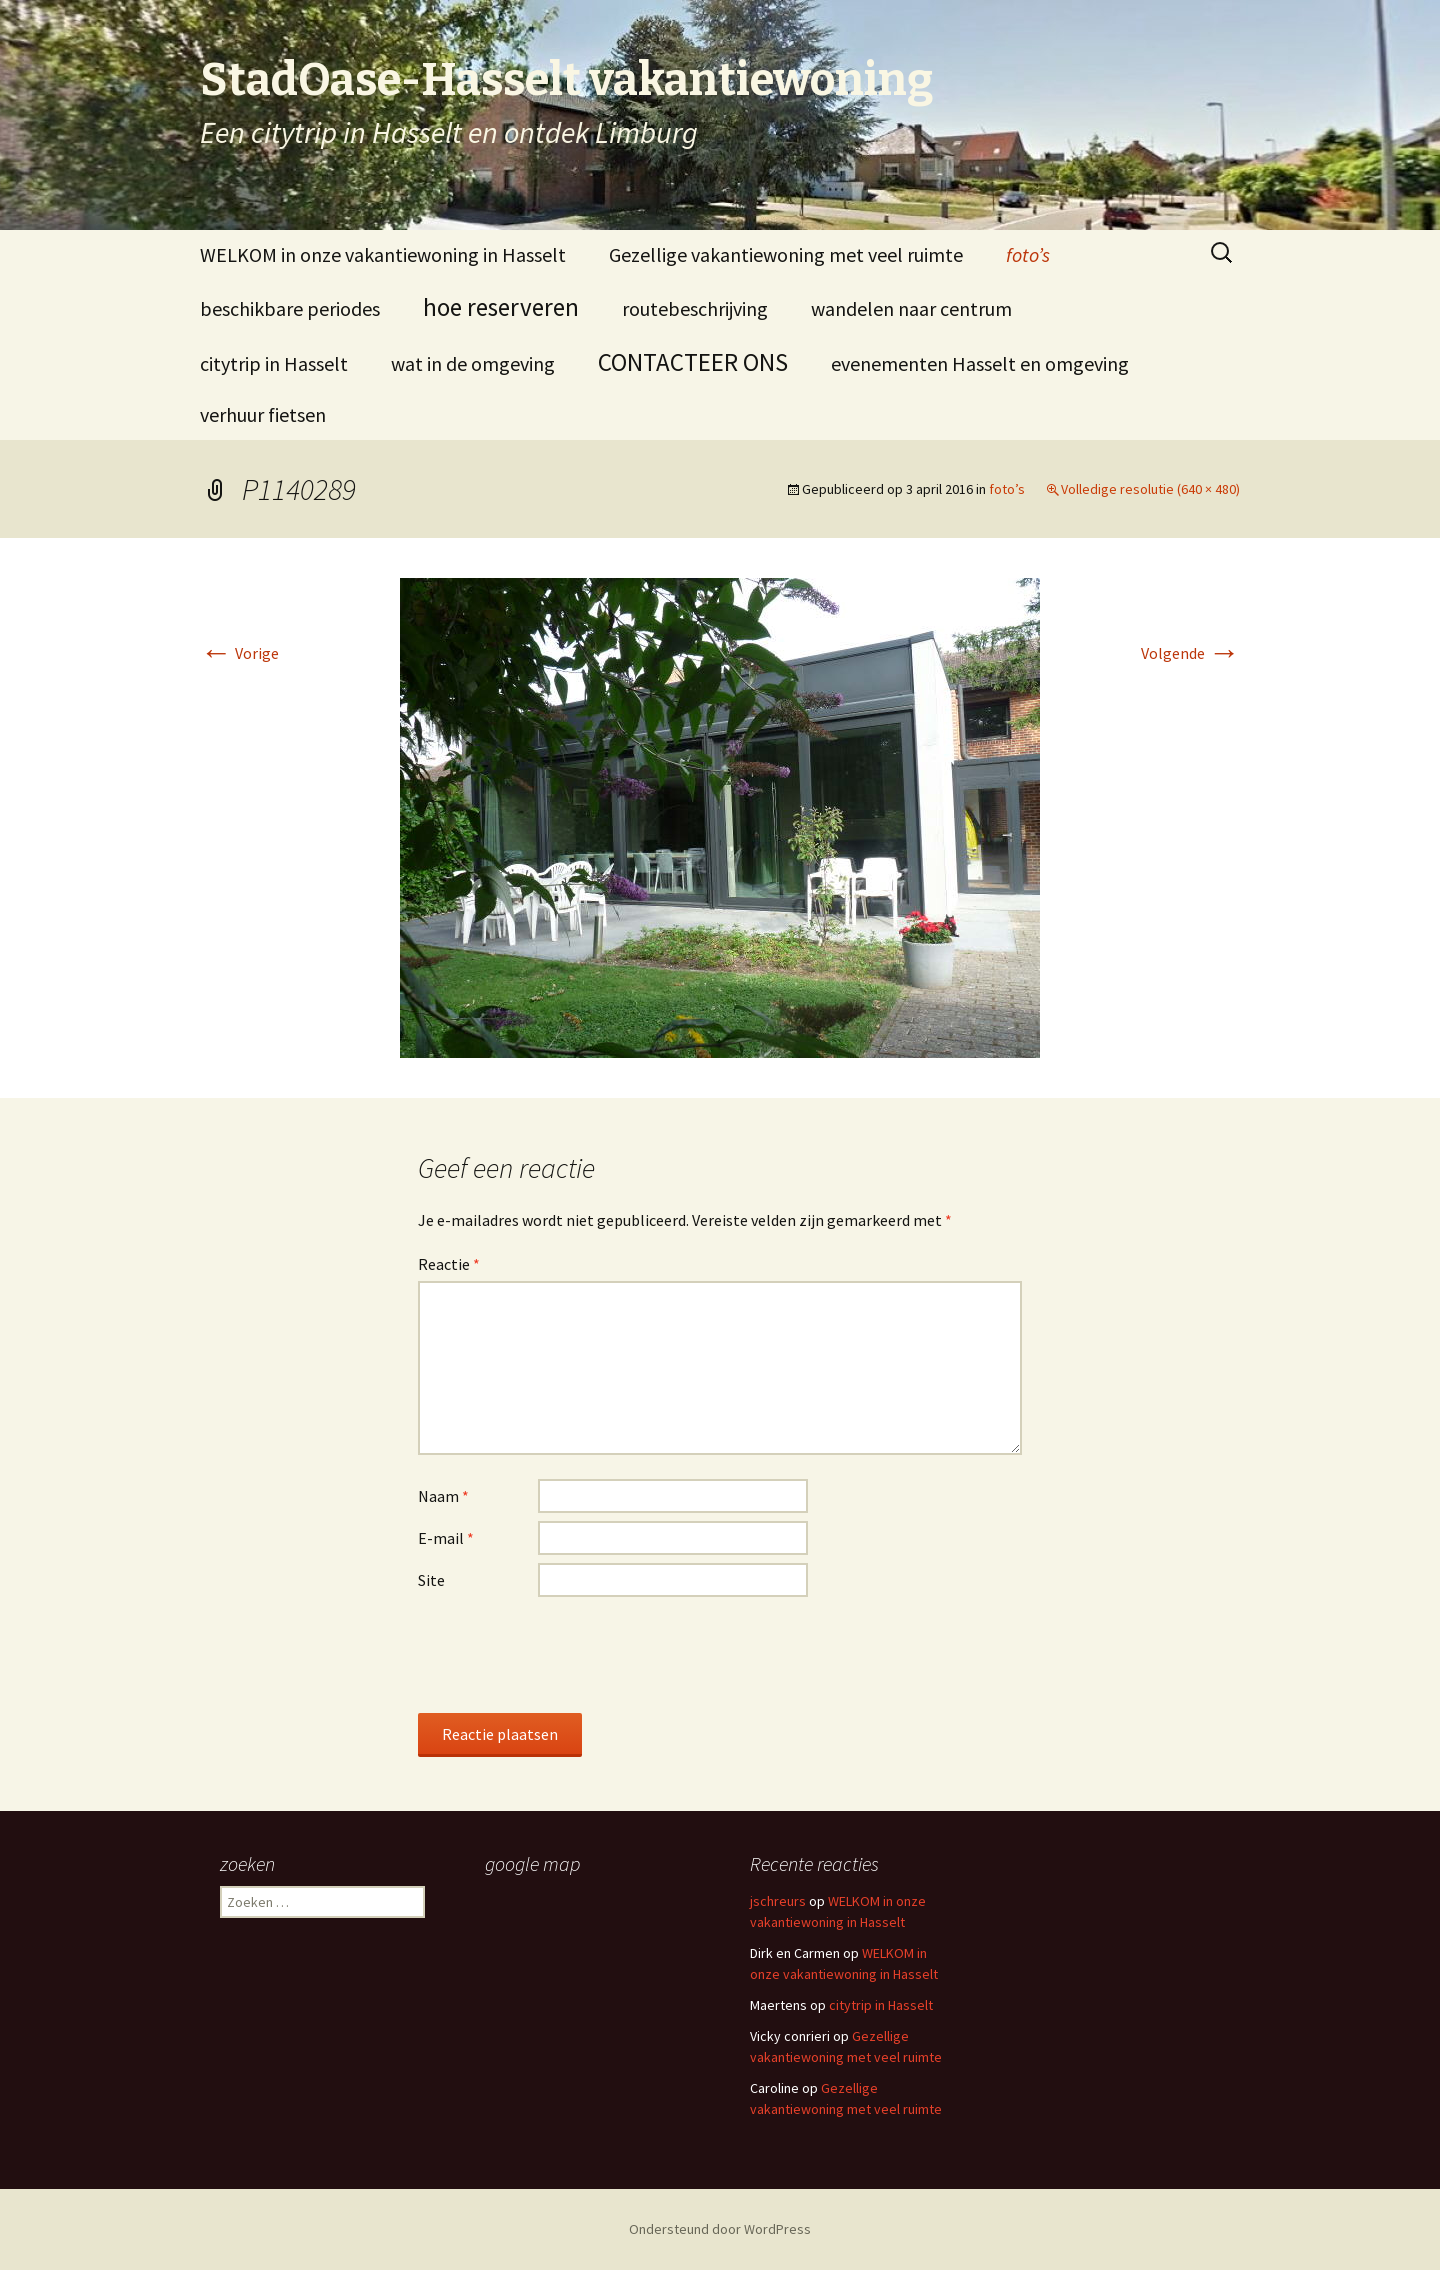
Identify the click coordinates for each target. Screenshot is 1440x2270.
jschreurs (778, 1901)
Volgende (1190, 653)
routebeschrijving (695, 308)
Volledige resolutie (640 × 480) (1150, 489)
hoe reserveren (501, 307)
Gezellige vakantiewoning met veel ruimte (786, 254)
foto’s (1028, 254)
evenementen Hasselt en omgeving (980, 363)
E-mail (446, 1538)
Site (431, 1580)
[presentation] (570, 1654)
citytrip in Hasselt (274, 363)
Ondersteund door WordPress (720, 2229)
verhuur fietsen (263, 414)
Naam (443, 1496)
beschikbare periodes (290, 308)
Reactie (449, 1264)
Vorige (239, 653)
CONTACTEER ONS (693, 362)
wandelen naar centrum (911, 308)
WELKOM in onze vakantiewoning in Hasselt (383, 254)
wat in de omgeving (473, 363)
